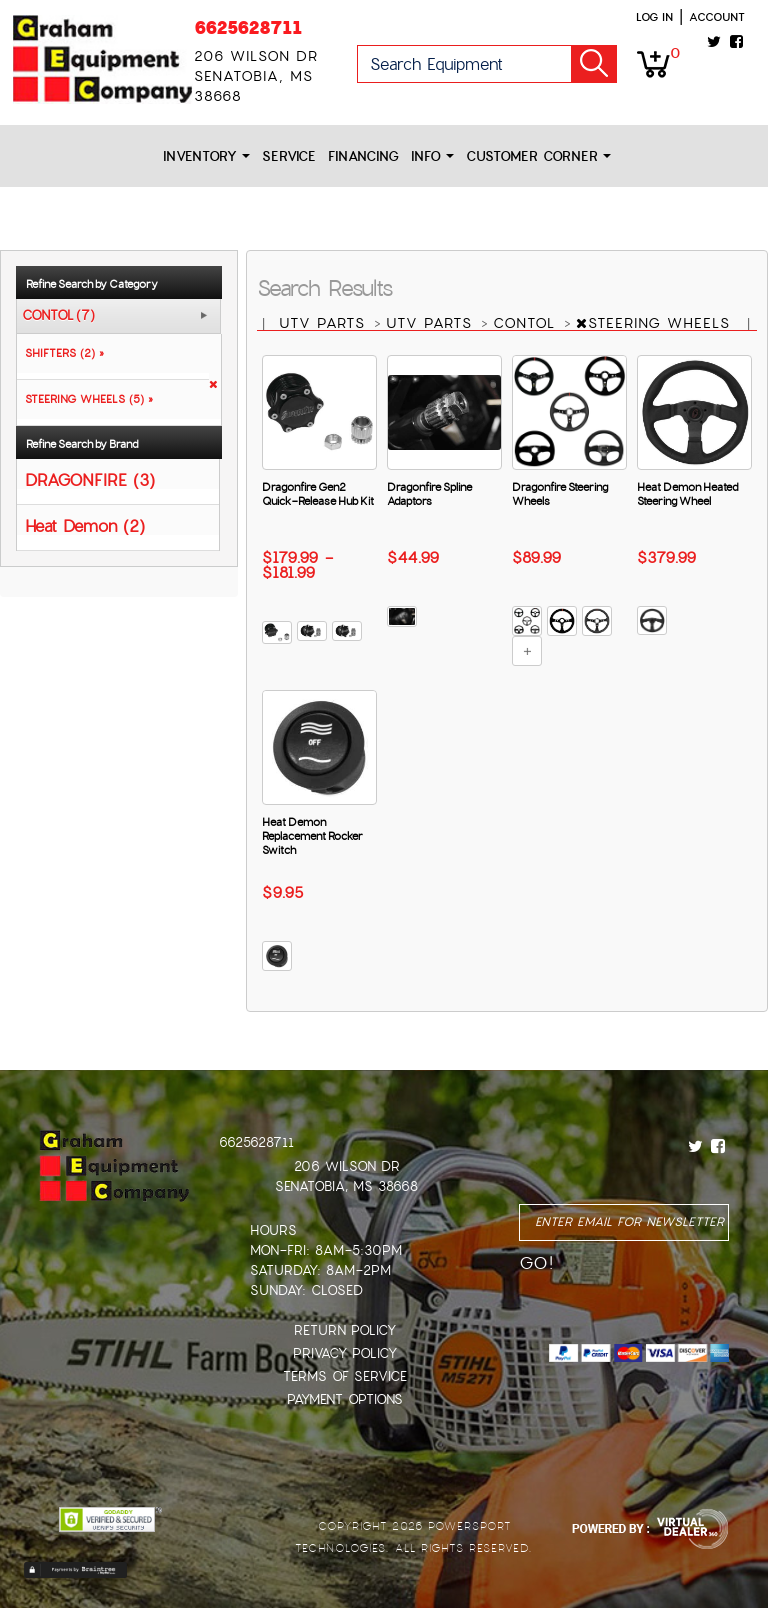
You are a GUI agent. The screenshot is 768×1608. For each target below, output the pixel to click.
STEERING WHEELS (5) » (85, 399)
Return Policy (345, 1330)
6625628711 (248, 27)
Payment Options (345, 1399)
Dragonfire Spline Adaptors (429, 494)
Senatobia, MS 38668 (346, 1186)
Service (289, 156)
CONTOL (527, 323)
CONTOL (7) (58, 316)
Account (717, 17)
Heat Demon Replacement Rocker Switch (312, 836)
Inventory (206, 156)
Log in (654, 17)
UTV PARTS (325, 323)
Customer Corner (538, 156)
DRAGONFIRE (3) (90, 479)
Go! (594, 64)
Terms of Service (345, 1376)
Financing (363, 156)
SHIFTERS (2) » (60, 353)
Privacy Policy (345, 1353)
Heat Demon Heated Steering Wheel (687, 494)
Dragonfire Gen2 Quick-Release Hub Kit (318, 494)
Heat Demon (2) (85, 525)
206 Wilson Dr (347, 1166)
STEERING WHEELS (656, 323)
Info (432, 156)
